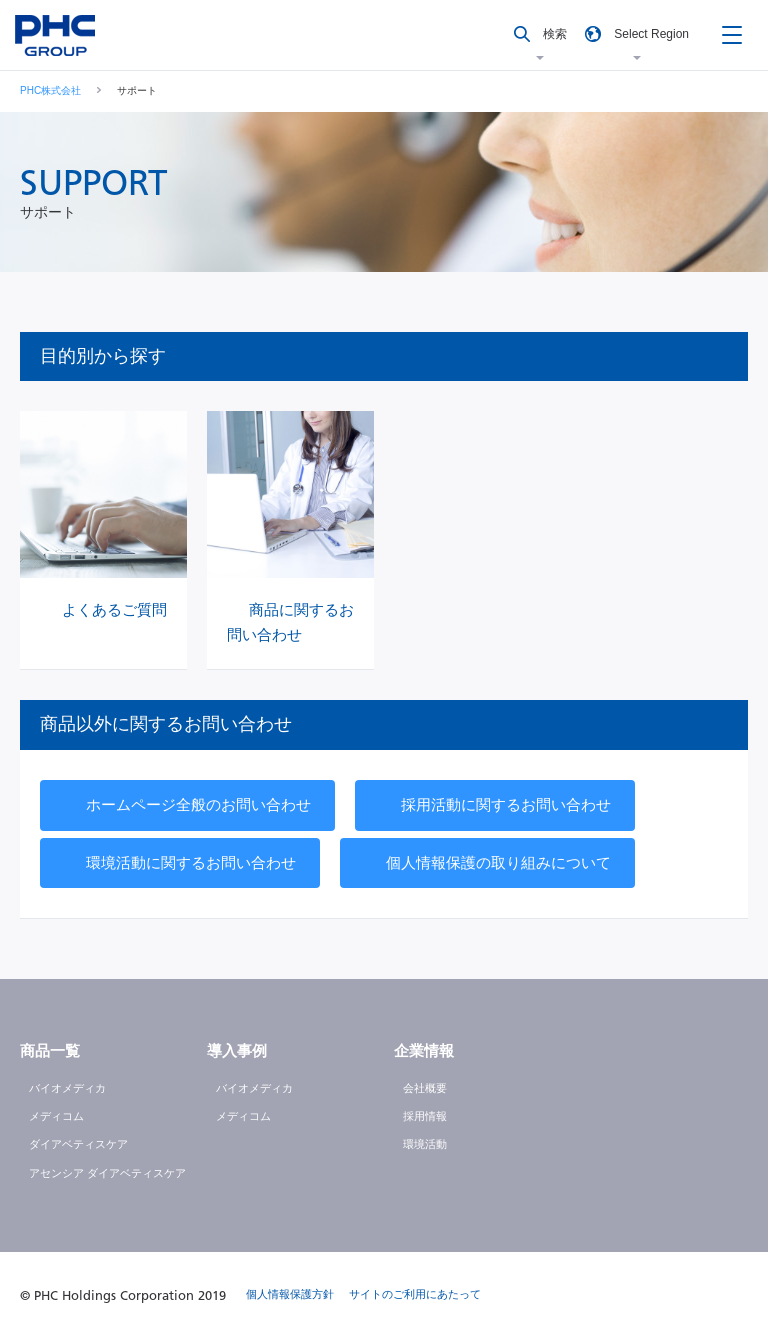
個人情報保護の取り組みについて (498, 862)
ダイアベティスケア (78, 1144)
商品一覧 (50, 1050)
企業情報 (424, 1050)
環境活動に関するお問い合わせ (191, 862)
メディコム (56, 1116)
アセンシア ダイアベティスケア (107, 1173)
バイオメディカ (67, 1088)
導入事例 (237, 1050)
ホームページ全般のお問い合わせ (198, 804)
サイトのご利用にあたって (415, 1294)
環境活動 (425, 1144)
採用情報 (425, 1116)
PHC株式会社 (50, 90)
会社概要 (425, 1088)
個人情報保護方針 (290, 1294)
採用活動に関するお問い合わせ (506, 804)
